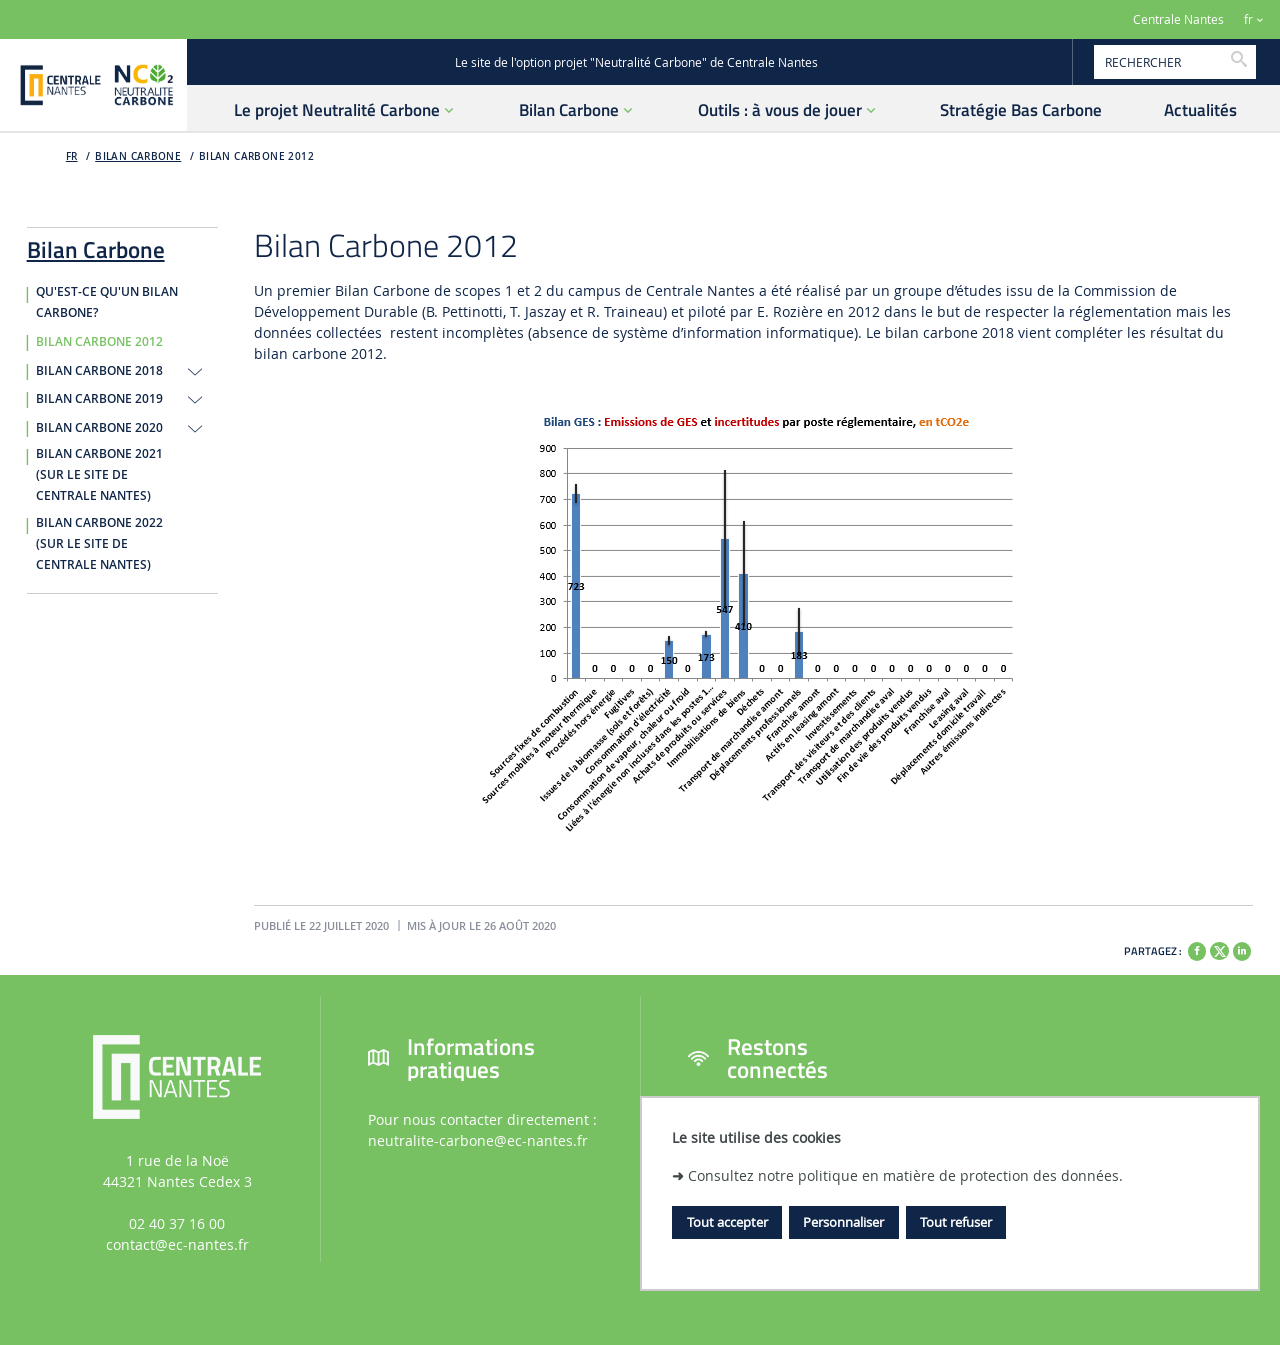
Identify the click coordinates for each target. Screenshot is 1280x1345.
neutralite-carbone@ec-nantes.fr (478, 1140)
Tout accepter (727, 1222)
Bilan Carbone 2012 (256, 156)
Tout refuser (956, 1222)
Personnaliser (843, 1222)
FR (72, 156)
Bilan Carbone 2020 (99, 428)
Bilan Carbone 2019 (99, 399)
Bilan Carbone (138, 156)
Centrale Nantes (1178, 19)
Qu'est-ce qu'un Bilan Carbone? (107, 302)
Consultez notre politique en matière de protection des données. (905, 1175)
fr (1248, 19)
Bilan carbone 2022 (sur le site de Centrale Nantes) (99, 544)
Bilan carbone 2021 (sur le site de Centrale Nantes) (99, 475)
